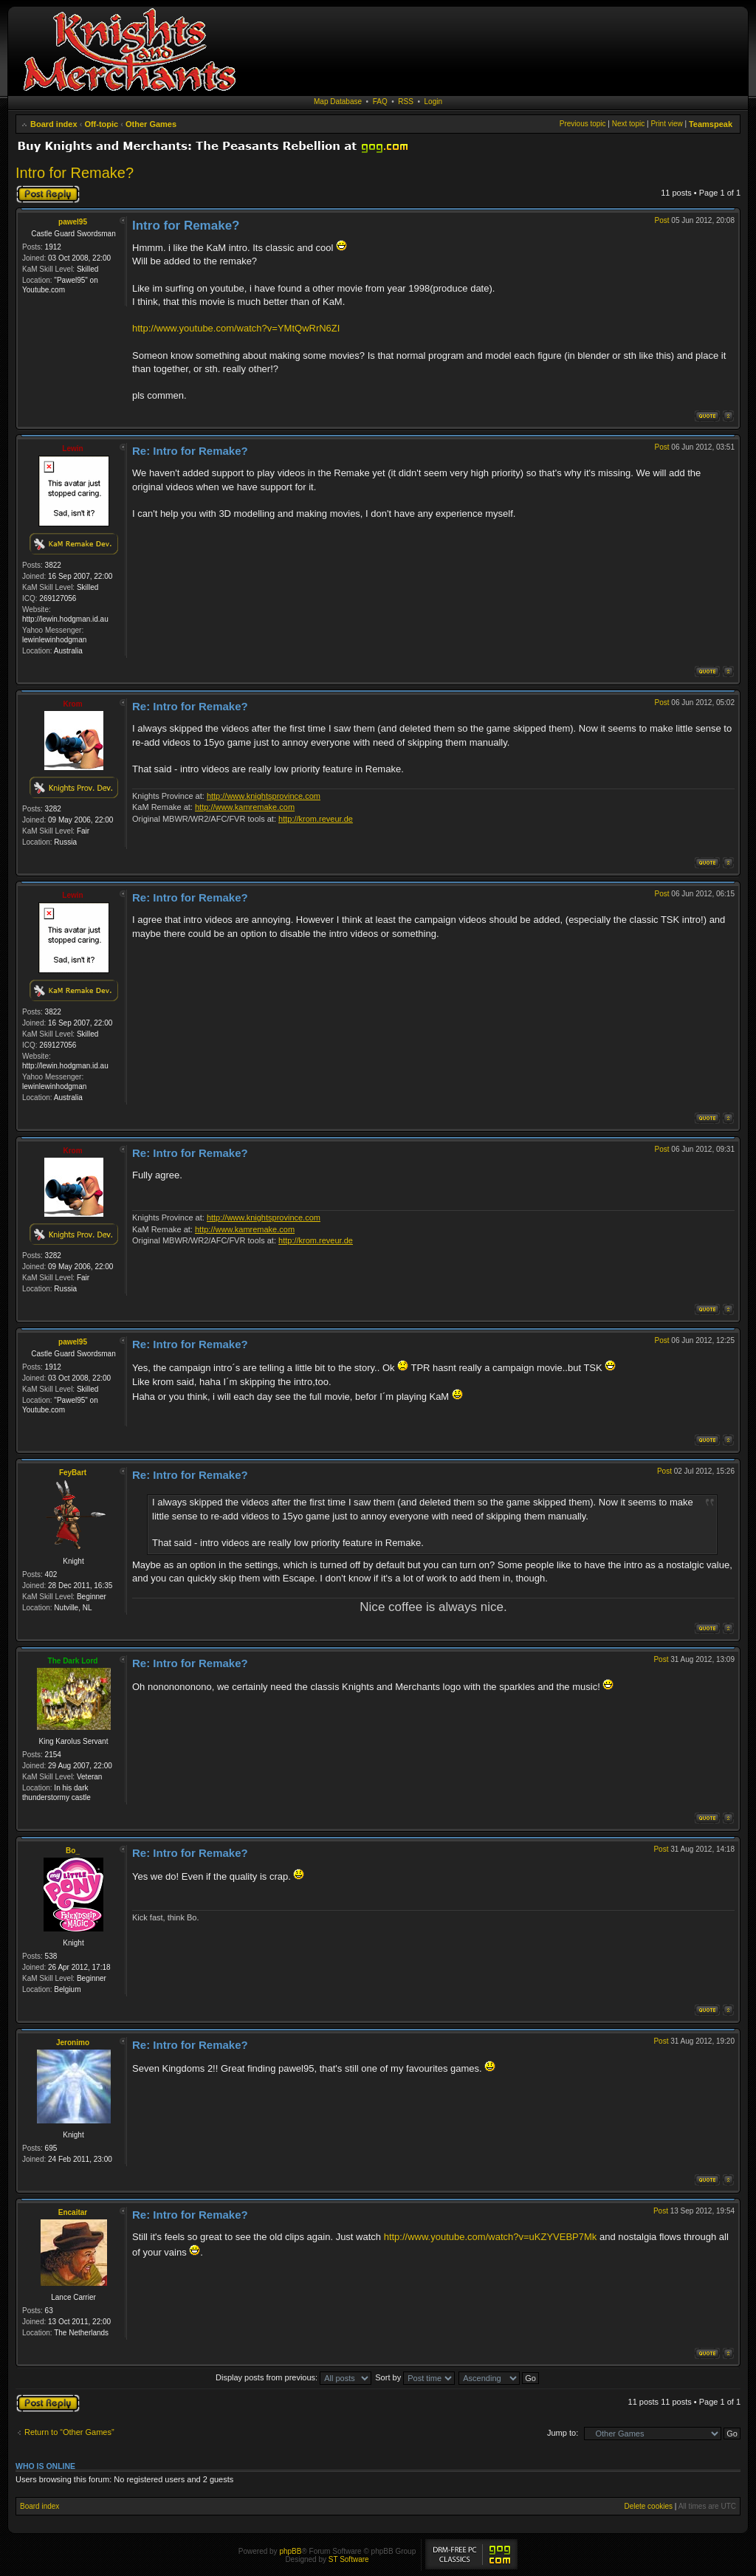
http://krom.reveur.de (315, 818)
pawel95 (72, 222)
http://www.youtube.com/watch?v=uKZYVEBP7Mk (490, 2236)
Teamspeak (710, 124)
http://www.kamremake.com (245, 807)
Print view (666, 124)
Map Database (338, 101)
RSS (405, 101)
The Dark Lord (73, 1661)
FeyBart (72, 1473)
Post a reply (48, 194)
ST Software (349, 2559)
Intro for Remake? (75, 173)
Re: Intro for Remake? (190, 450)
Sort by (415, 2377)
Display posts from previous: (293, 2377)
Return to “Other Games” (69, 2432)
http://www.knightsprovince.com (263, 795)
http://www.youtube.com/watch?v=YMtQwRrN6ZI (236, 328)
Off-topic (101, 124)
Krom (72, 704)
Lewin (72, 448)
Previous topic (583, 124)
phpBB (290, 2551)
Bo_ (73, 1851)
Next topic (628, 124)
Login (433, 101)
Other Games (151, 124)
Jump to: (562, 2432)
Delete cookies (648, 2506)
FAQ (380, 101)
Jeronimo (72, 2043)
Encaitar (72, 2212)
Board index (54, 124)
